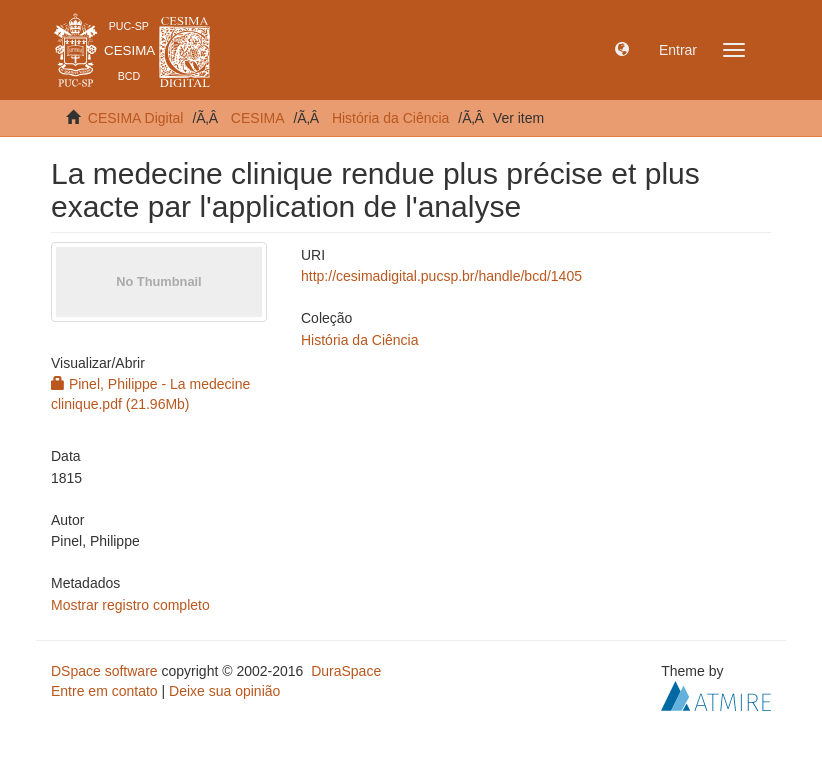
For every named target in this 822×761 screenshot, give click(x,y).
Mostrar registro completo (130, 605)
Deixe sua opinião (224, 691)
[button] (622, 50)
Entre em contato (104, 691)
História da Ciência (391, 118)
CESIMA (258, 118)
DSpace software (104, 671)
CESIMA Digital (136, 118)
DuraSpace (346, 671)
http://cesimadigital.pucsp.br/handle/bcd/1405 (441, 276)
